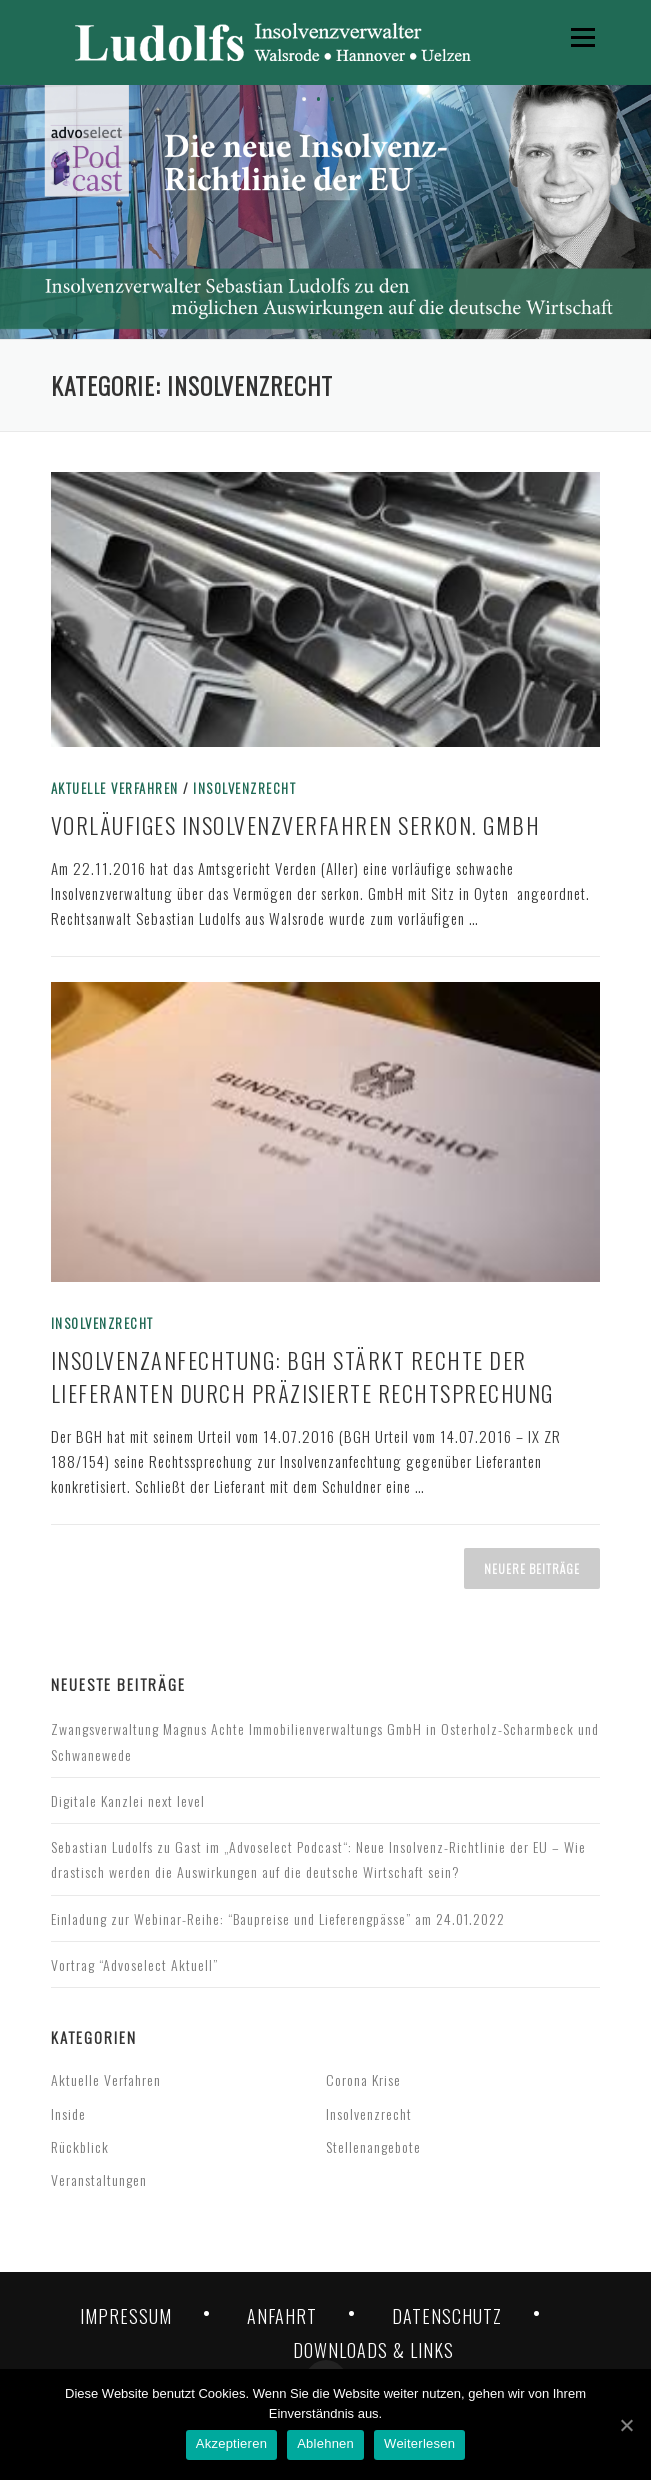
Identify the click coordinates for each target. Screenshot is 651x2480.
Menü (580, 37)
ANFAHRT (282, 2316)
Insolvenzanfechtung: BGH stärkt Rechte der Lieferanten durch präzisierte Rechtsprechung (302, 1376)
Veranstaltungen (99, 2179)
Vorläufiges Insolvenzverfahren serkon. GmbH (296, 825)
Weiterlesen (419, 2443)
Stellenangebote (373, 2146)
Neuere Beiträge (532, 1568)
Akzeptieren (231, 2443)
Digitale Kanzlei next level (128, 1800)
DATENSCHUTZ (447, 2316)
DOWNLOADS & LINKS (373, 2350)
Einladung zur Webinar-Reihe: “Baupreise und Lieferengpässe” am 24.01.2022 (278, 1918)
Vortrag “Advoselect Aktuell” (134, 1964)
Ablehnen (325, 2443)
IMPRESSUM (126, 2316)
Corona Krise (363, 2079)
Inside (68, 2113)
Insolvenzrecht (244, 788)
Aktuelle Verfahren (115, 788)
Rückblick (80, 2146)
